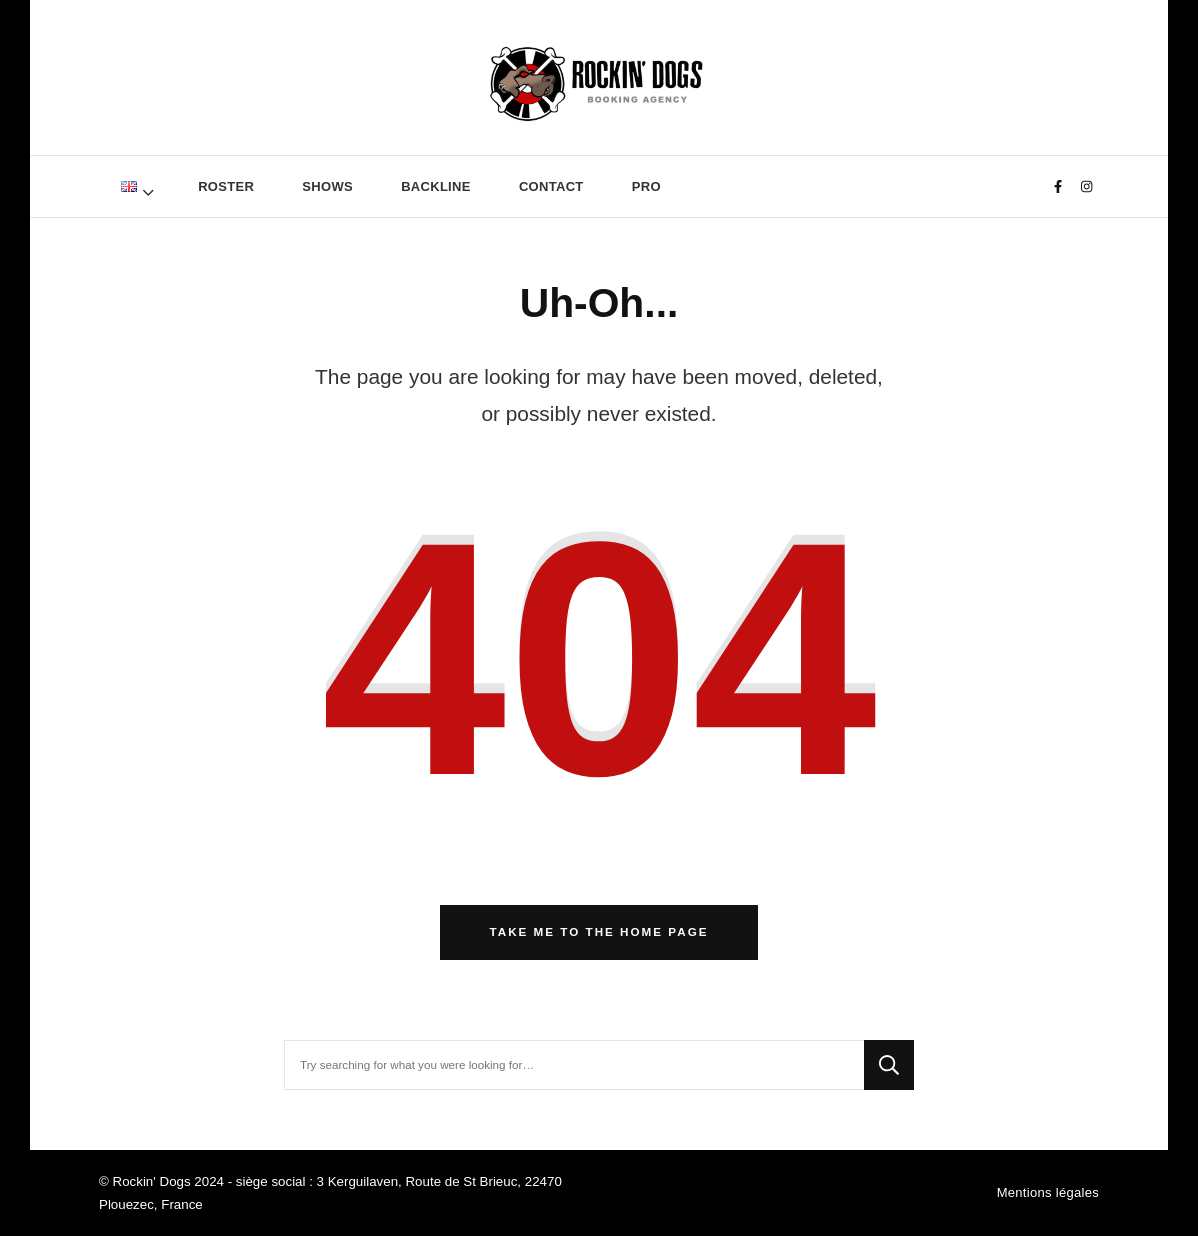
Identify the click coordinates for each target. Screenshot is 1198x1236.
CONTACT (551, 186)
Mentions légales (1048, 1192)
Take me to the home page (599, 931)
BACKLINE (436, 186)
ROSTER (226, 186)
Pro (646, 186)
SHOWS (327, 186)
